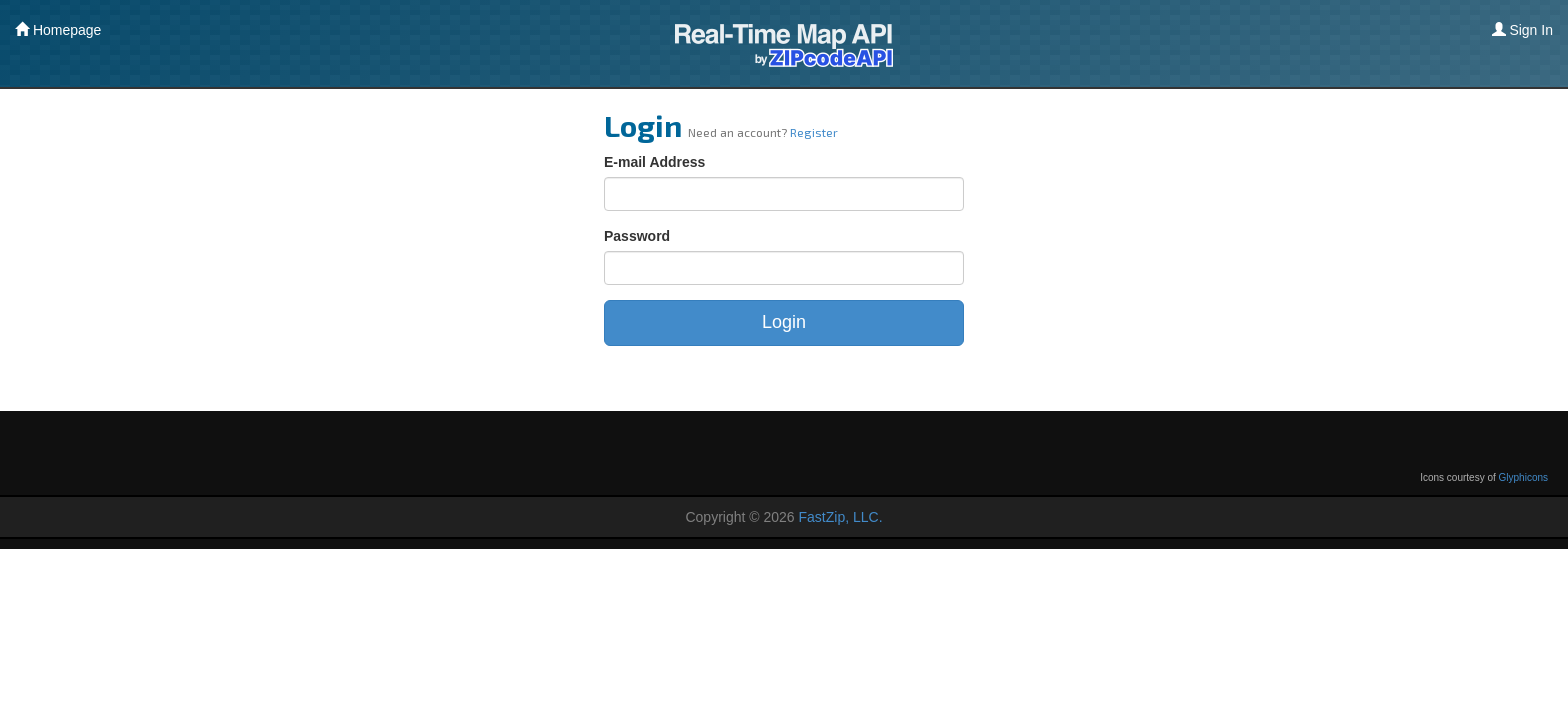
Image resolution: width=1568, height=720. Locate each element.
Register (814, 132)
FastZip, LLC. (841, 517)
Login (784, 322)
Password (637, 236)
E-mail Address (654, 162)
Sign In (1522, 30)
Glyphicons (1523, 477)
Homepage (58, 30)
